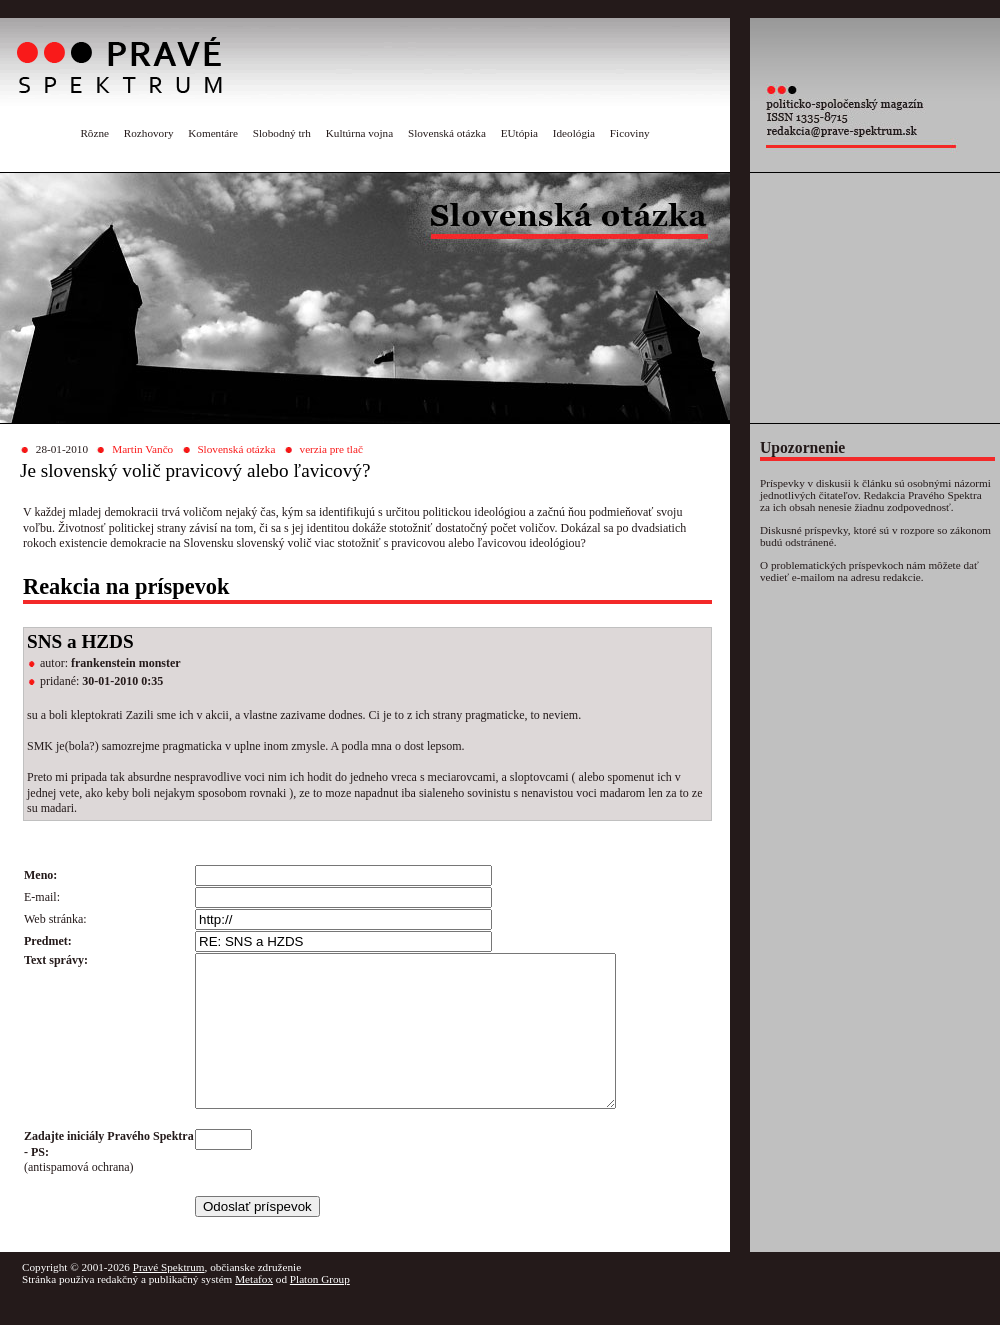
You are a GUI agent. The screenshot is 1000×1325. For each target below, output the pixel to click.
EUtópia (519, 133)
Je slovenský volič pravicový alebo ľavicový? (195, 470)
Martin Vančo (142, 449)
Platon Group (320, 1309)
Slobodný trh (282, 133)
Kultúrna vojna (359, 133)
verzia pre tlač (331, 449)
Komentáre (213, 133)
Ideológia (574, 133)
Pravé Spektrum (169, 1297)
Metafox (254, 1309)
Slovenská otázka (447, 133)
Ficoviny (630, 133)
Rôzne (94, 133)
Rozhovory (149, 133)
